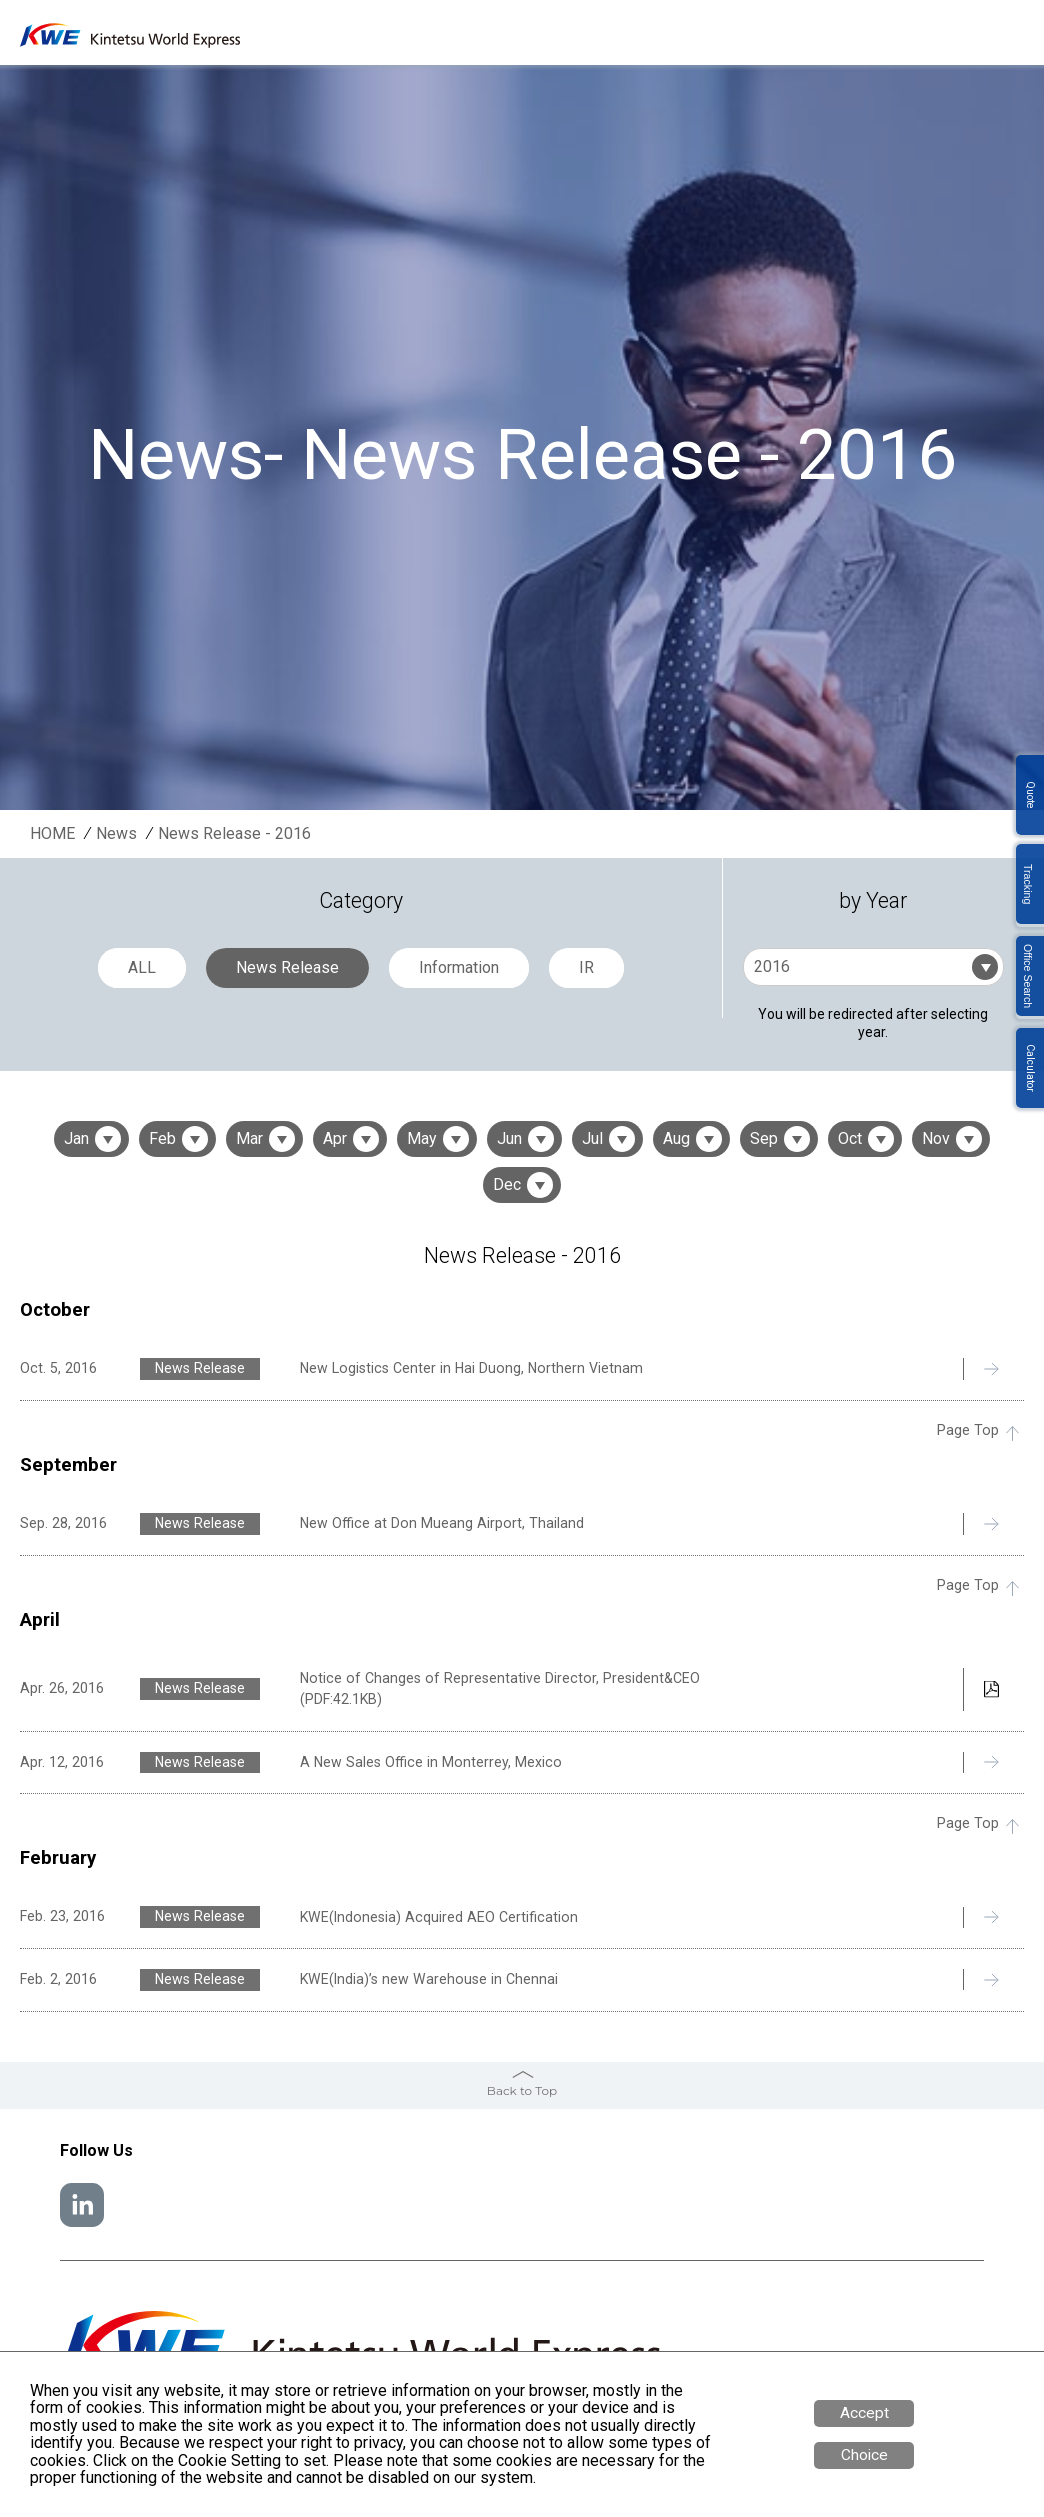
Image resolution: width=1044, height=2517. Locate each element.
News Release (287, 967)
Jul (592, 1138)
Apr (335, 1138)
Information (459, 967)
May (422, 1138)
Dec (507, 1184)
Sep (764, 1138)
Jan (76, 1138)
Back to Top (522, 2090)
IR (586, 967)
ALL (142, 967)
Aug (676, 1138)
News (116, 834)
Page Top (968, 1430)
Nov (936, 1138)
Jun (509, 1138)
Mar (249, 1138)
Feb (162, 1138)
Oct (850, 1138)
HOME (52, 834)
